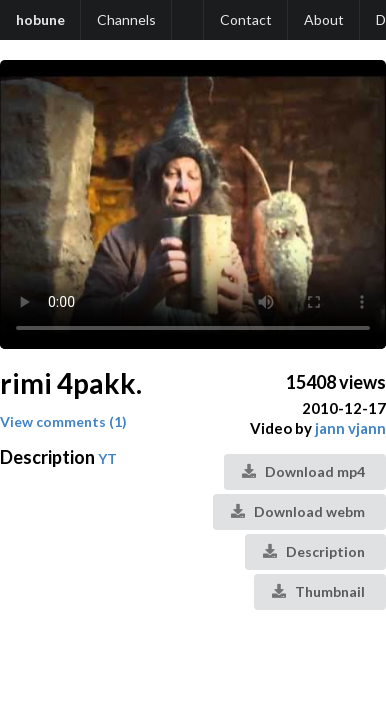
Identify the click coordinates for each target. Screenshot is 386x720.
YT (107, 458)
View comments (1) (63, 421)
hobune (40, 19)
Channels (126, 19)
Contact (246, 19)
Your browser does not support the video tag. (193, 205)
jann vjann (350, 428)
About (324, 19)
